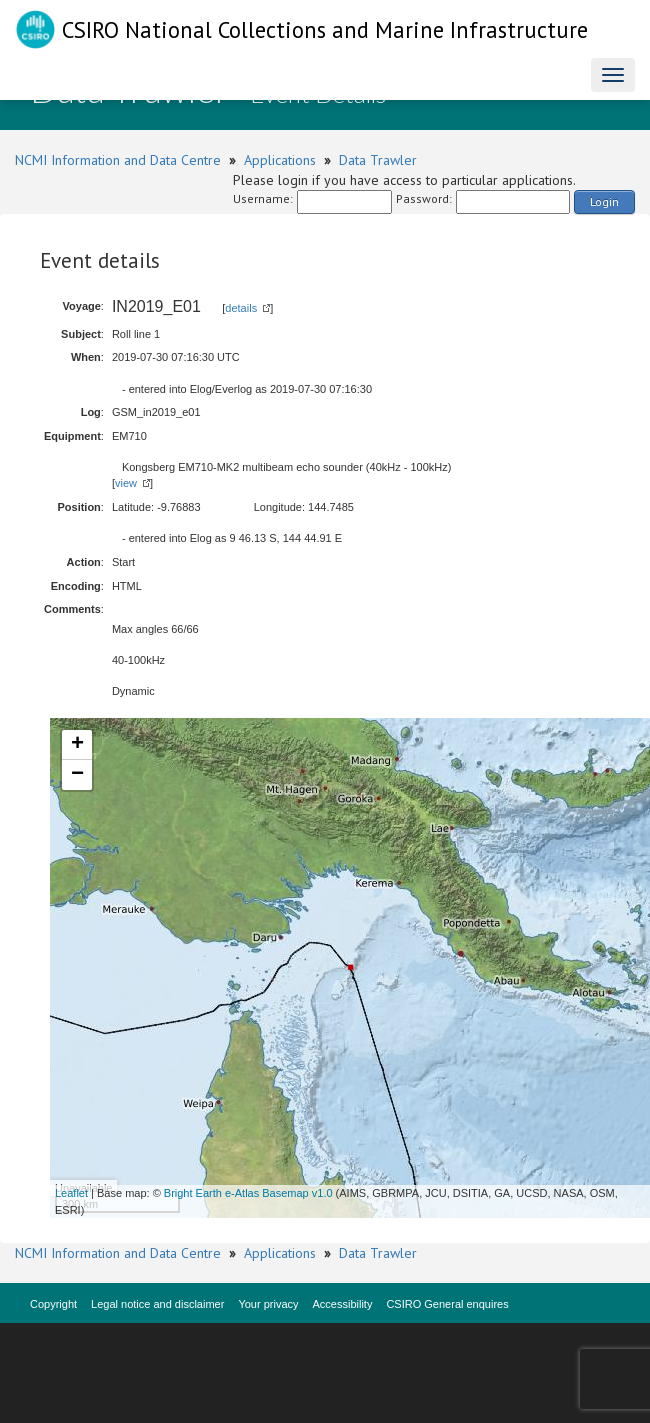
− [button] (77, 775)
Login (604, 201)
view (126, 483)
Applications (280, 160)
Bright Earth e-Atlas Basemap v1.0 (248, 1193)
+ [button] (77, 745)
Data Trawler (378, 160)
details (241, 308)
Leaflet (71, 1193)
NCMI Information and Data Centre (118, 160)
